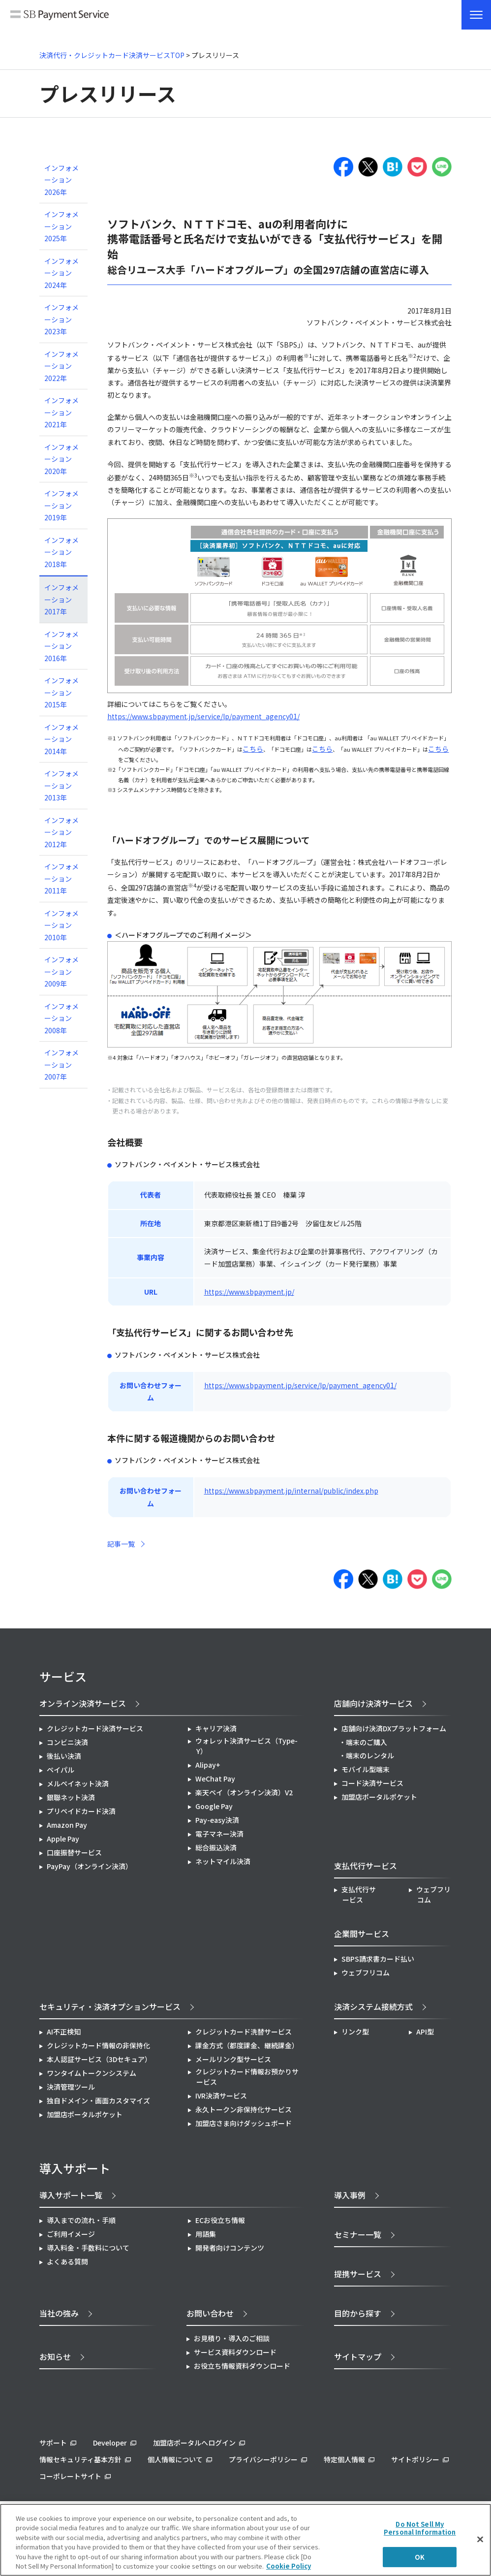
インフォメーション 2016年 (61, 646)
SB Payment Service (59, 18)
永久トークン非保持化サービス (243, 2109)
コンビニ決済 (67, 1742)
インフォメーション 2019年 (61, 505)
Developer (110, 2443)
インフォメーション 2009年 (61, 971)
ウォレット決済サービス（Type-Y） (246, 1746)
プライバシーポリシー (263, 2459)
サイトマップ (357, 2356)
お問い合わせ (210, 2313)
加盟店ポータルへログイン (194, 2443)
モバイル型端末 (365, 1769)
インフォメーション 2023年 (61, 319)
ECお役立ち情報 (220, 2220)
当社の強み (59, 2313)
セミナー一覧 (357, 2234)
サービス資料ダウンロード (235, 2352)
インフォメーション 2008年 (61, 1018)
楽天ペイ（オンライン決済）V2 (244, 1792)
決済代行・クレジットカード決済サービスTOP (111, 55)
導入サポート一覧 (70, 2195)
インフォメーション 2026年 (61, 180)
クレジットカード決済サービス (95, 1728)
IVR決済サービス (221, 2095)
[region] (245, 2540)
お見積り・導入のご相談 (232, 2338)
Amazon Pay (67, 1825)
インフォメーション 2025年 (61, 226)
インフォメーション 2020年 (61, 459)
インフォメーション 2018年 (61, 552)
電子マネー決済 (219, 1834)
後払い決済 (64, 1756)
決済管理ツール (71, 2087)
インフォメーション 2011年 (61, 878)
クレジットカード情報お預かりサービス (247, 2077)
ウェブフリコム (433, 1894)
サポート (53, 2443)
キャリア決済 (216, 1728)
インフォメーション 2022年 (61, 366)
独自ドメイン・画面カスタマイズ (98, 2100)
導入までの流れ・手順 (81, 2220)
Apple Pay (63, 1839)
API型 (425, 2031)
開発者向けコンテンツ (229, 2248)
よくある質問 (67, 2261)
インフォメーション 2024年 (61, 273)
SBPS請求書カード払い (377, 1959)
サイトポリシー (415, 2459)
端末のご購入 (366, 1742)
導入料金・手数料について (88, 2248)
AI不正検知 (64, 2031)
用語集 (205, 2234)
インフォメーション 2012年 (61, 832)
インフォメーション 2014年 (61, 739)
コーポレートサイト (70, 2476)
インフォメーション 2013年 (61, 785)
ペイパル (60, 1770)
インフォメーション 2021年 (61, 412)
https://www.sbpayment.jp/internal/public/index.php (291, 1490)
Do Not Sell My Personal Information (420, 2528)
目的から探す (357, 2313)
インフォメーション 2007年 (61, 1064)
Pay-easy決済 (217, 1820)
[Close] (480, 2539)
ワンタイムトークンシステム (91, 2073)
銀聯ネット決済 (71, 1797)
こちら (253, 749)
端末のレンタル (370, 1755)
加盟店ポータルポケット (85, 2114)
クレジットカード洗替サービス (243, 2031)
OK (420, 2557)
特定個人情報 (344, 2459)
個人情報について (175, 2459)
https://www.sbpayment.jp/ (249, 1292)
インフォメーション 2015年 (61, 692)
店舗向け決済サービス (373, 1703)
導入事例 (350, 2195)
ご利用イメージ (71, 2234)
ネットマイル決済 (222, 1861)
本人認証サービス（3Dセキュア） (99, 2059)
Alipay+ (207, 1765)
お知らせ (55, 2356)
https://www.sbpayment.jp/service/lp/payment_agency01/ (203, 716)
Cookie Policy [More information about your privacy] (288, 2566)
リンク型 (355, 2031)
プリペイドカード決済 (81, 1811)
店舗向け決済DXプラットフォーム (393, 1728)
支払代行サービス (358, 1894)
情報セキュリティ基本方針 (80, 2459)
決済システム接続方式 (373, 2006)
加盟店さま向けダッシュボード (243, 2123)
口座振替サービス (74, 1852)
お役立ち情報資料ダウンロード (242, 2366)
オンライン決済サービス (82, 1703)
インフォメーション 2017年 (61, 599)
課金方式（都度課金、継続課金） (247, 2045)
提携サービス (357, 2274)
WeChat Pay (215, 1778)
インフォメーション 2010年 (61, 925)
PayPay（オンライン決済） (89, 1866)
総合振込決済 (216, 1847)
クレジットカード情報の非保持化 (98, 2045)
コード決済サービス (372, 1783)
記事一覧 (121, 1544)
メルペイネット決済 (78, 1783)
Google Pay (214, 1806)
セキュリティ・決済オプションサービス (110, 2006)
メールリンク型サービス (233, 2059)
